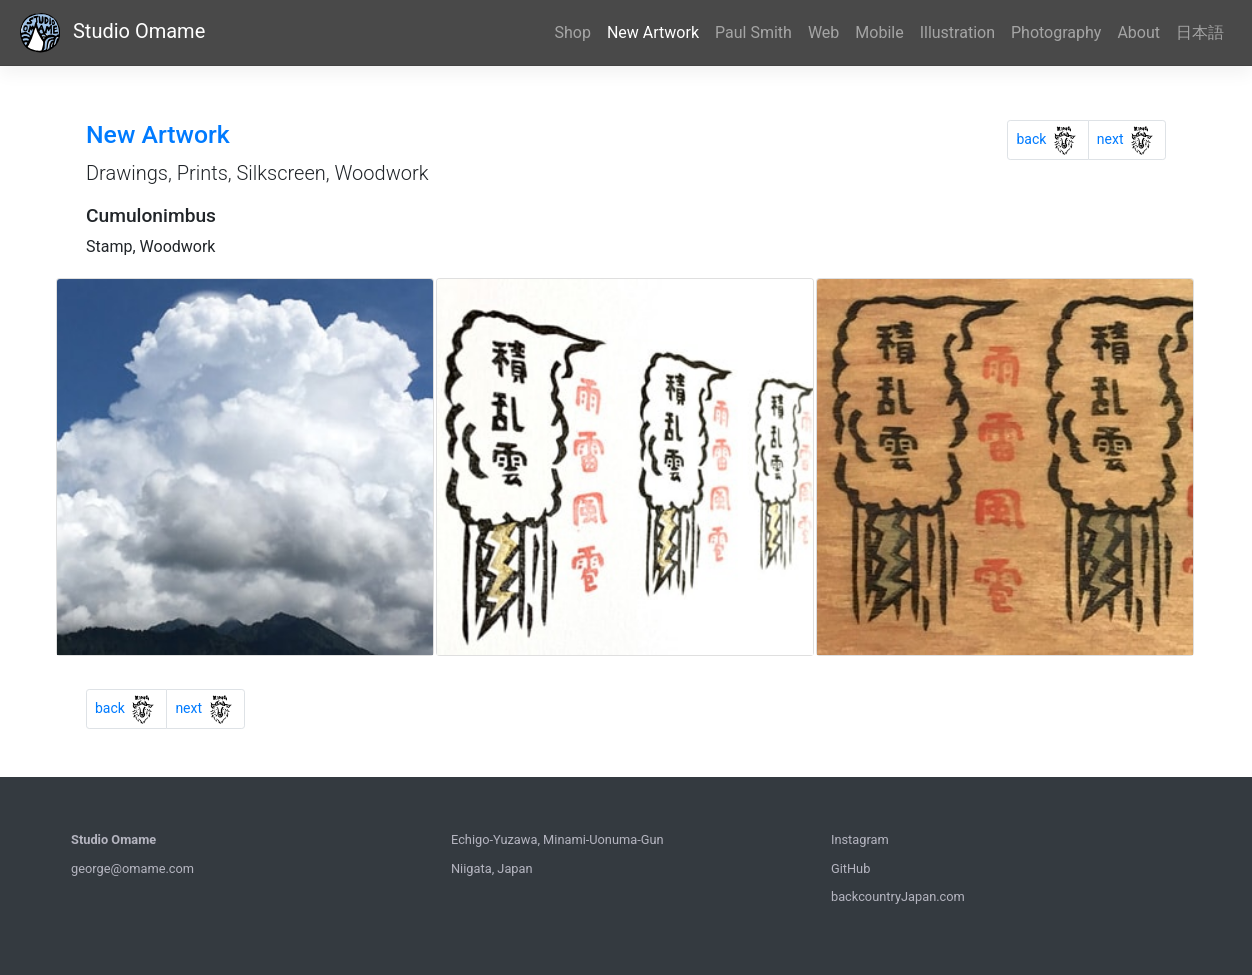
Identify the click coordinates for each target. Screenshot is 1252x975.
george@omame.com (132, 868)
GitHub (850, 868)
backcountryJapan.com (898, 896)
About (1138, 32)
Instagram (860, 839)
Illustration (957, 32)
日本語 (1200, 32)
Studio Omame (110, 33)
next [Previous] (1131, 136)
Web (823, 32)
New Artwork (653, 32)
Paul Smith (753, 32)
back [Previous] (1052, 136)
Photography (1056, 32)
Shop (573, 32)
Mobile (879, 32)
